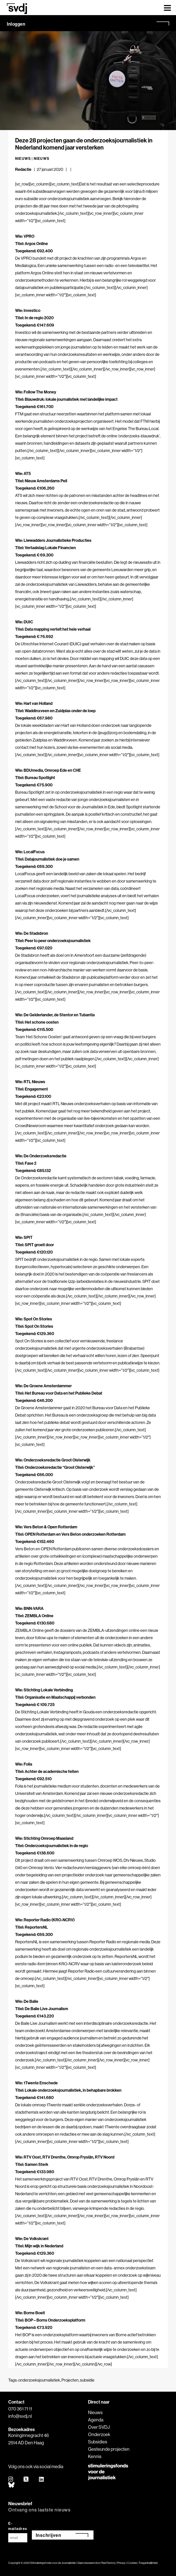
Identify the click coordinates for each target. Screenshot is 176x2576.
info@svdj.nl (20, 2416)
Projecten (70, 2380)
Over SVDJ (99, 2427)
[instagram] (11, 2479)
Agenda (95, 2420)
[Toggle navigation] (167, 7)
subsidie (87, 2380)
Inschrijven (48, 2535)
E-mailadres (17, 2526)
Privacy (121, 2563)
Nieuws (41, 158)
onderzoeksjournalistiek (39, 2380)
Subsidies (97, 2442)
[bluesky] (11, 2485)
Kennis (95, 2456)
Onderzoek (99, 2434)
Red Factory (108, 2563)
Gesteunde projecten (108, 2449)
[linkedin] (41, 2479)
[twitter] (26, 2479)
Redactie (23, 169)
